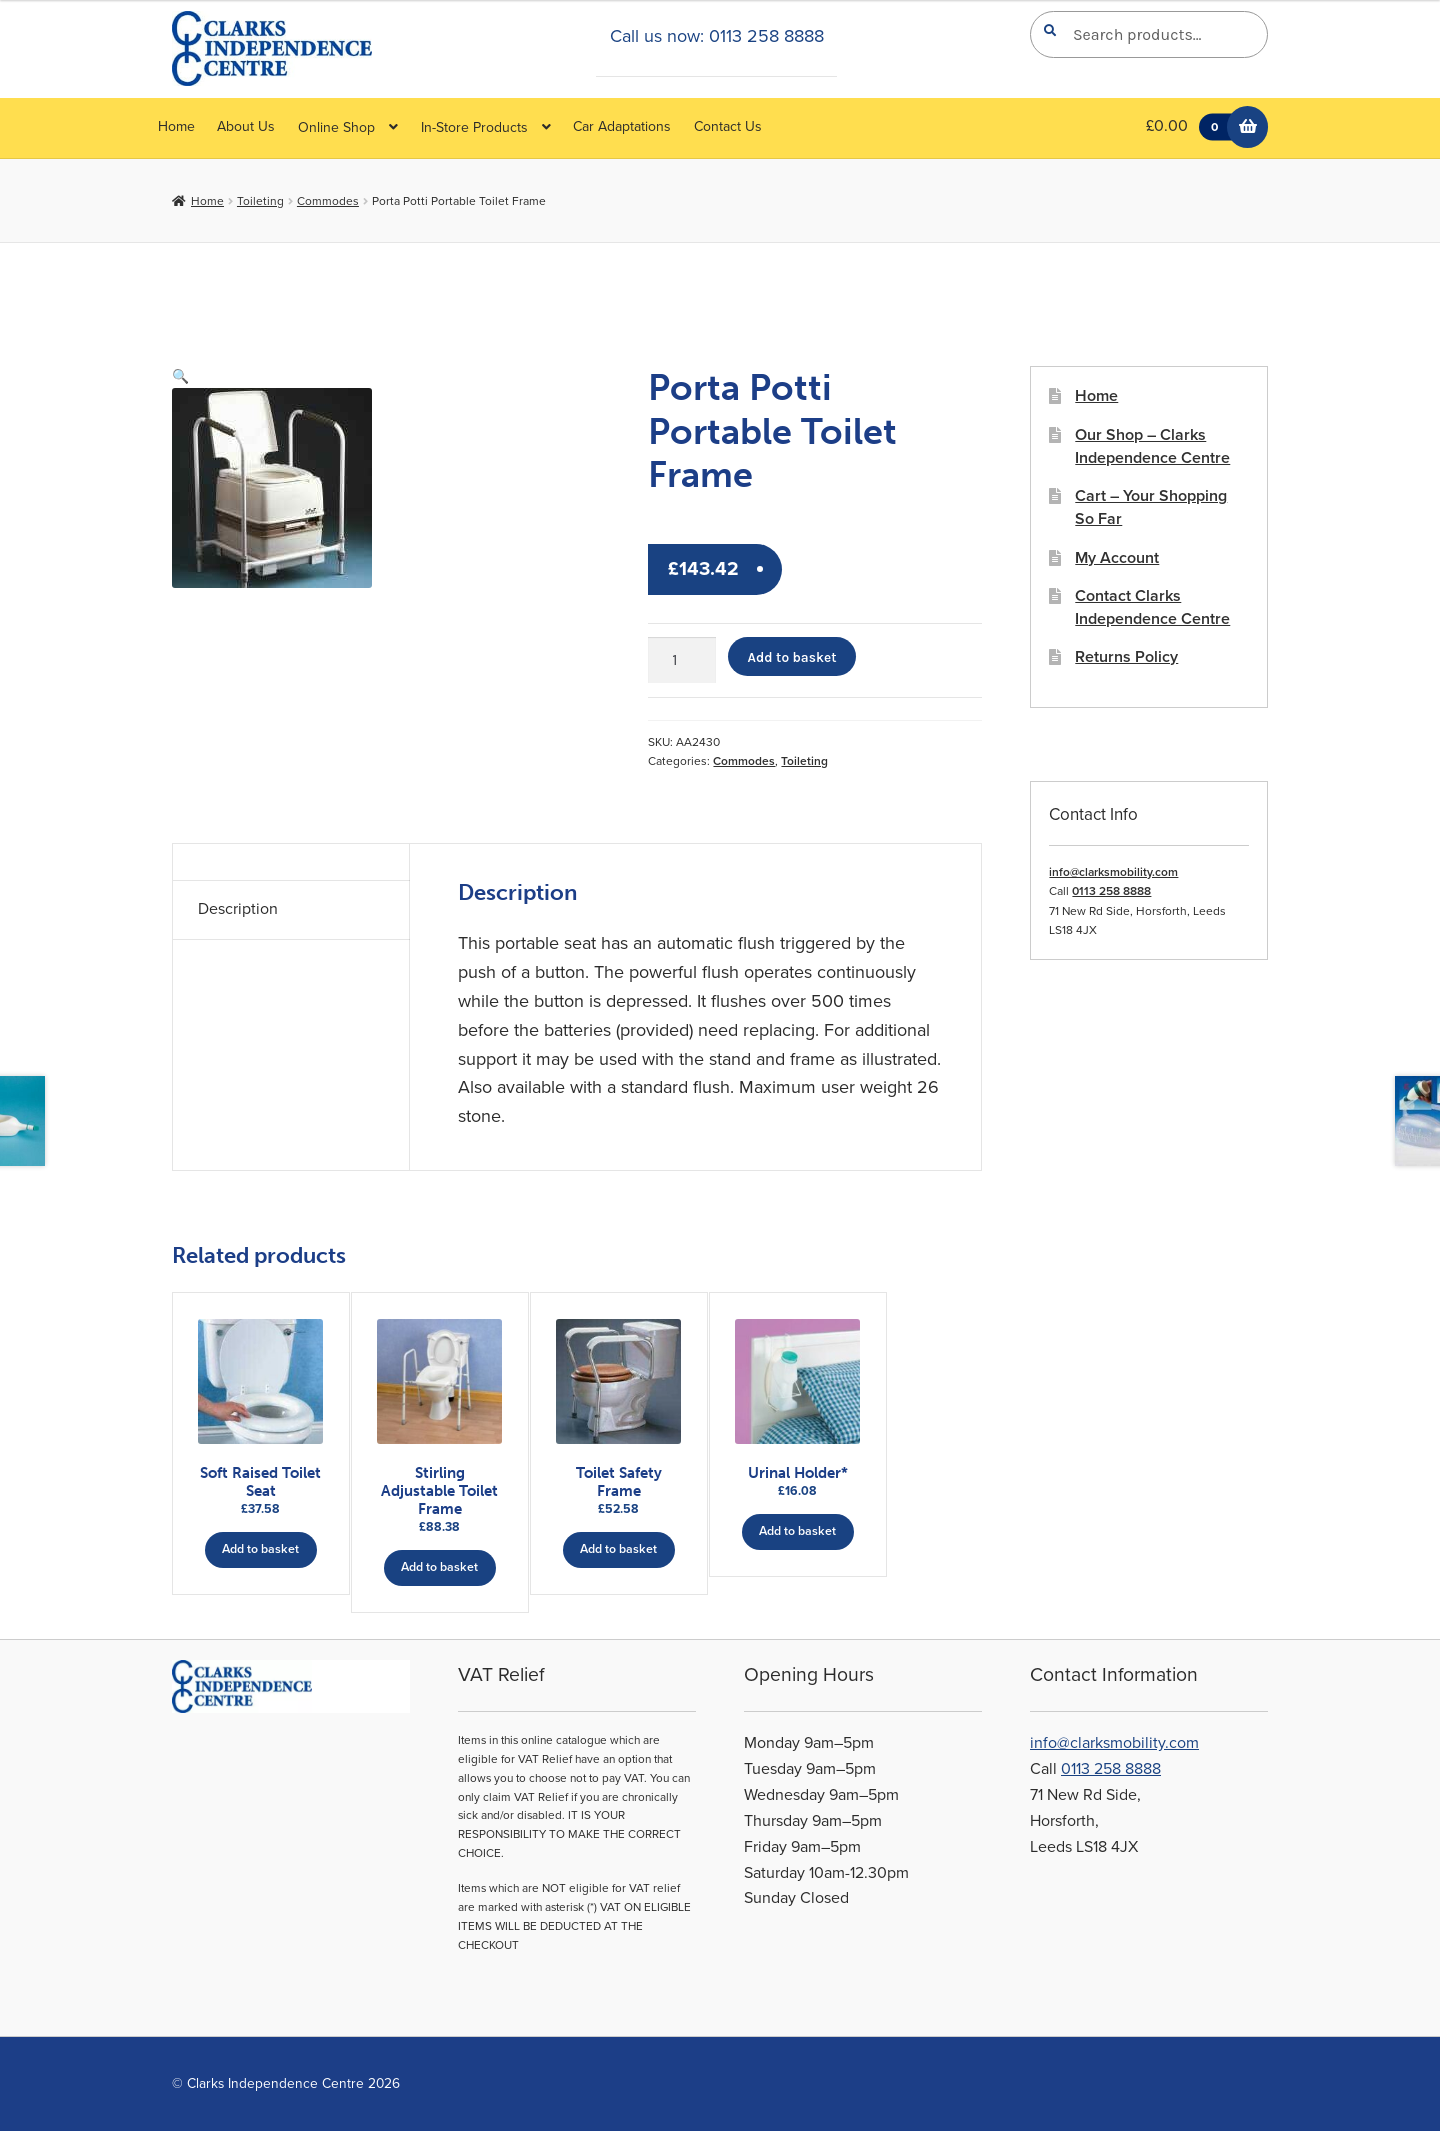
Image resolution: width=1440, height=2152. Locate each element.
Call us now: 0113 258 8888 (717, 36)
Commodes (328, 201)
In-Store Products (474, 127)
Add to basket (792, 657)
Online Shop (336, 127)
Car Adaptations (622, 126)
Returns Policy (1126, 657)
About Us (246, 126)
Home (176, 126)
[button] (180, 376)
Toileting (260, 201)
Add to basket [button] (260, 1548)
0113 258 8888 (1111, 891)
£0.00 (1193, 127)
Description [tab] (238, 909)
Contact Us (728, 126)
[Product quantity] (682, 660)
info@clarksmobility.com (1113, 872)
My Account (1117, 558)
